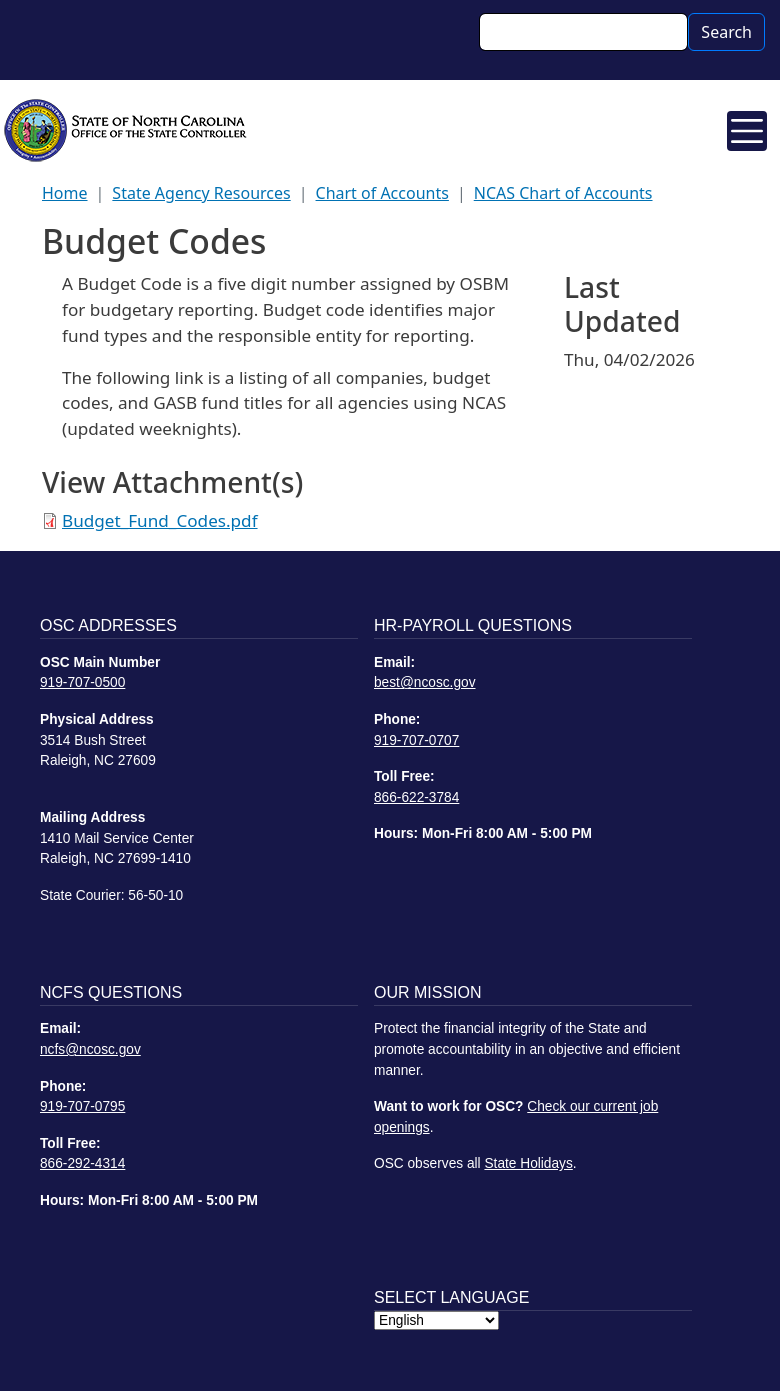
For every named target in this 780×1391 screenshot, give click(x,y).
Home (65, 193)
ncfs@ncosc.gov (90, 1049)
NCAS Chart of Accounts (563, 193)
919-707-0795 (82, 1106)
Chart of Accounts (382, 193)
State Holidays (528, 1163)
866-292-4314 (82, 1163)
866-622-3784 (416, 797)
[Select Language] (436, 1320)
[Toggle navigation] (747, 131)
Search (726, 32)
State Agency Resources (201, 193)
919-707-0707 (416, 740)
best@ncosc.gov (425, 682)
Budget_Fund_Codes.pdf (160, 520)
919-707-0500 (82, 682)
